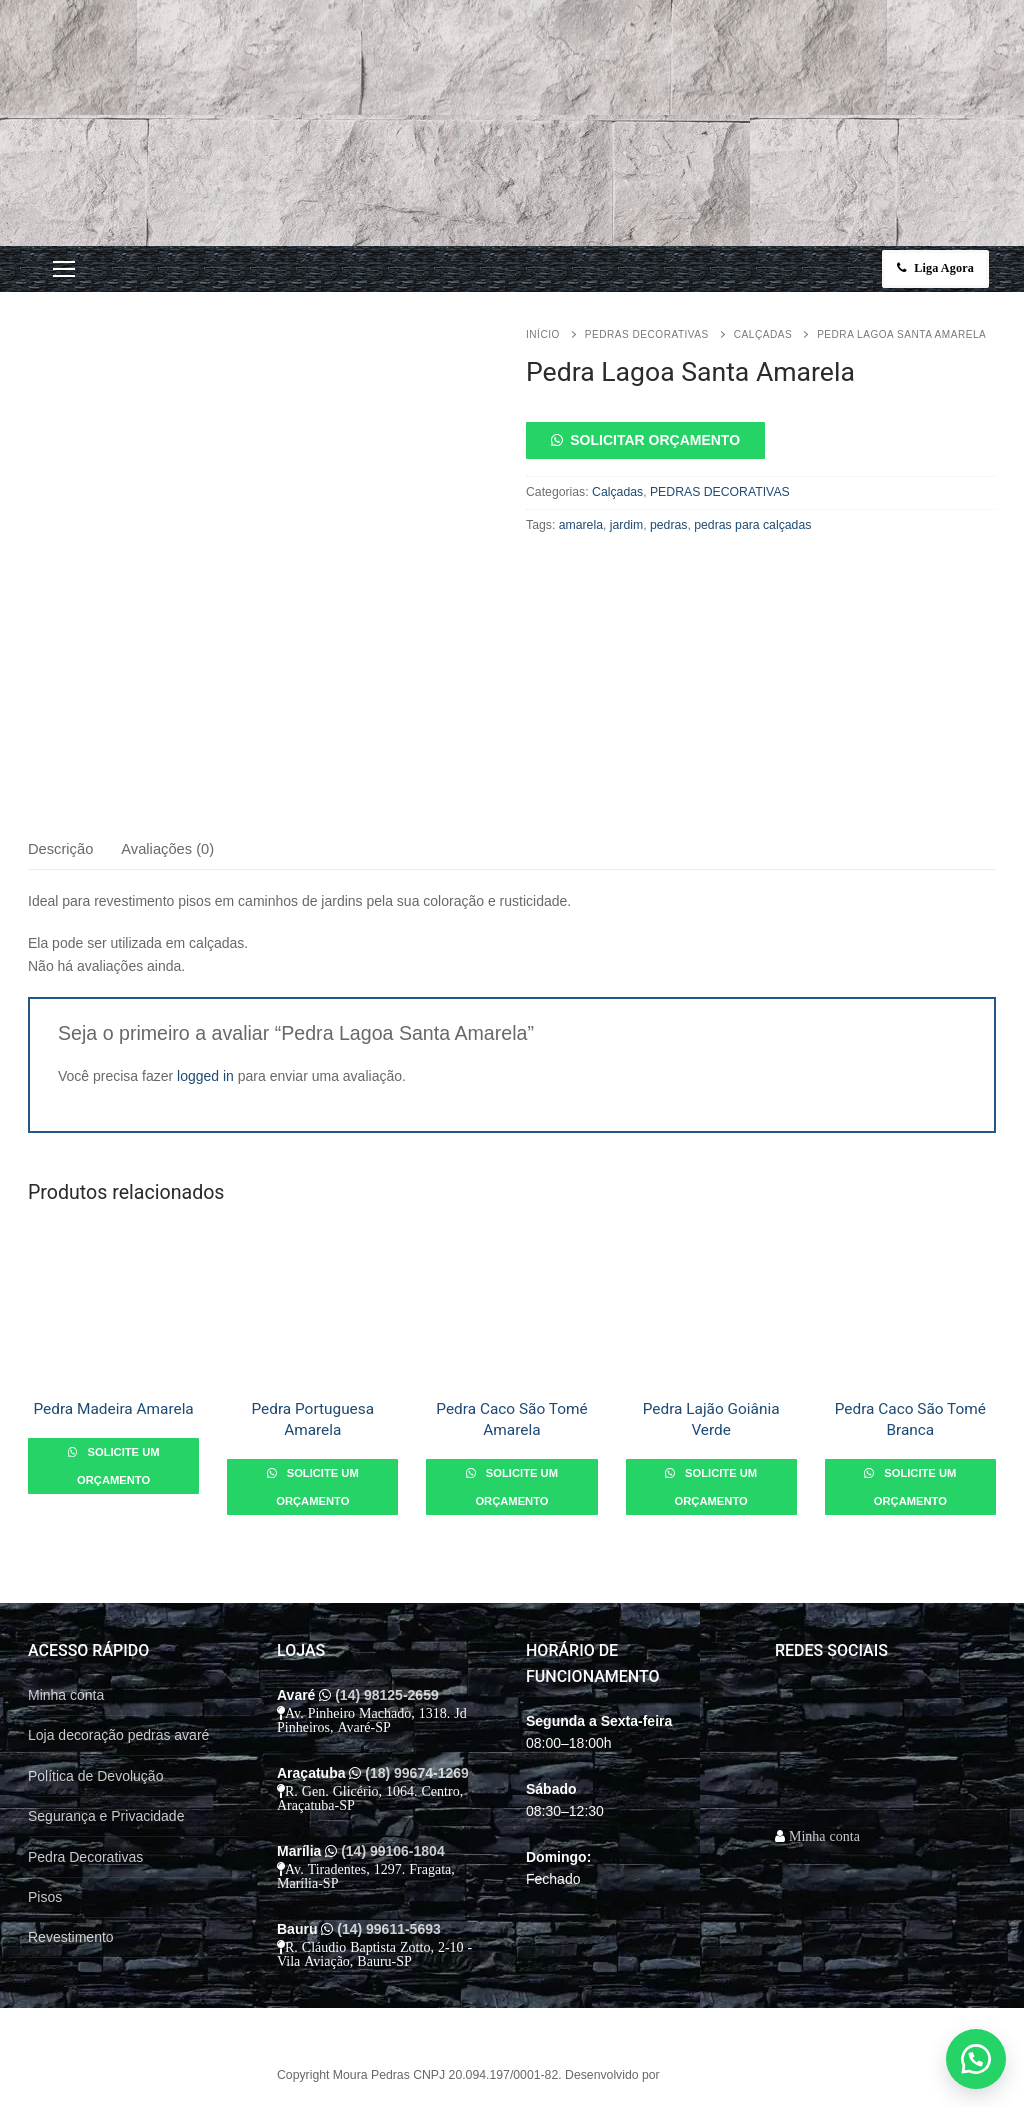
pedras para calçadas (752, 525)
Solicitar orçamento (655, 440)
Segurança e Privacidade (106, 1816)
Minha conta (66, 1695)
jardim (626, 525)
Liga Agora (936, 268)
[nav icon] (64, 269)
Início (543, 334)
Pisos (45, 1897)
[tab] (60, 849)
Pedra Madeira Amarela (113, 1409)
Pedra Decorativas (85, 1857)
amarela (581, 525)
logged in (205, 1076)
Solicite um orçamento (118, 1466)
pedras (668, 525)
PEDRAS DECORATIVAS (647, 334)
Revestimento (71, 1937)
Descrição (60, 849)
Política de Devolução (95, 1776)
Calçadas (763, 334)
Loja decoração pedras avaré (118, 1735)
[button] (761, 440)
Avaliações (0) (167, 849)
